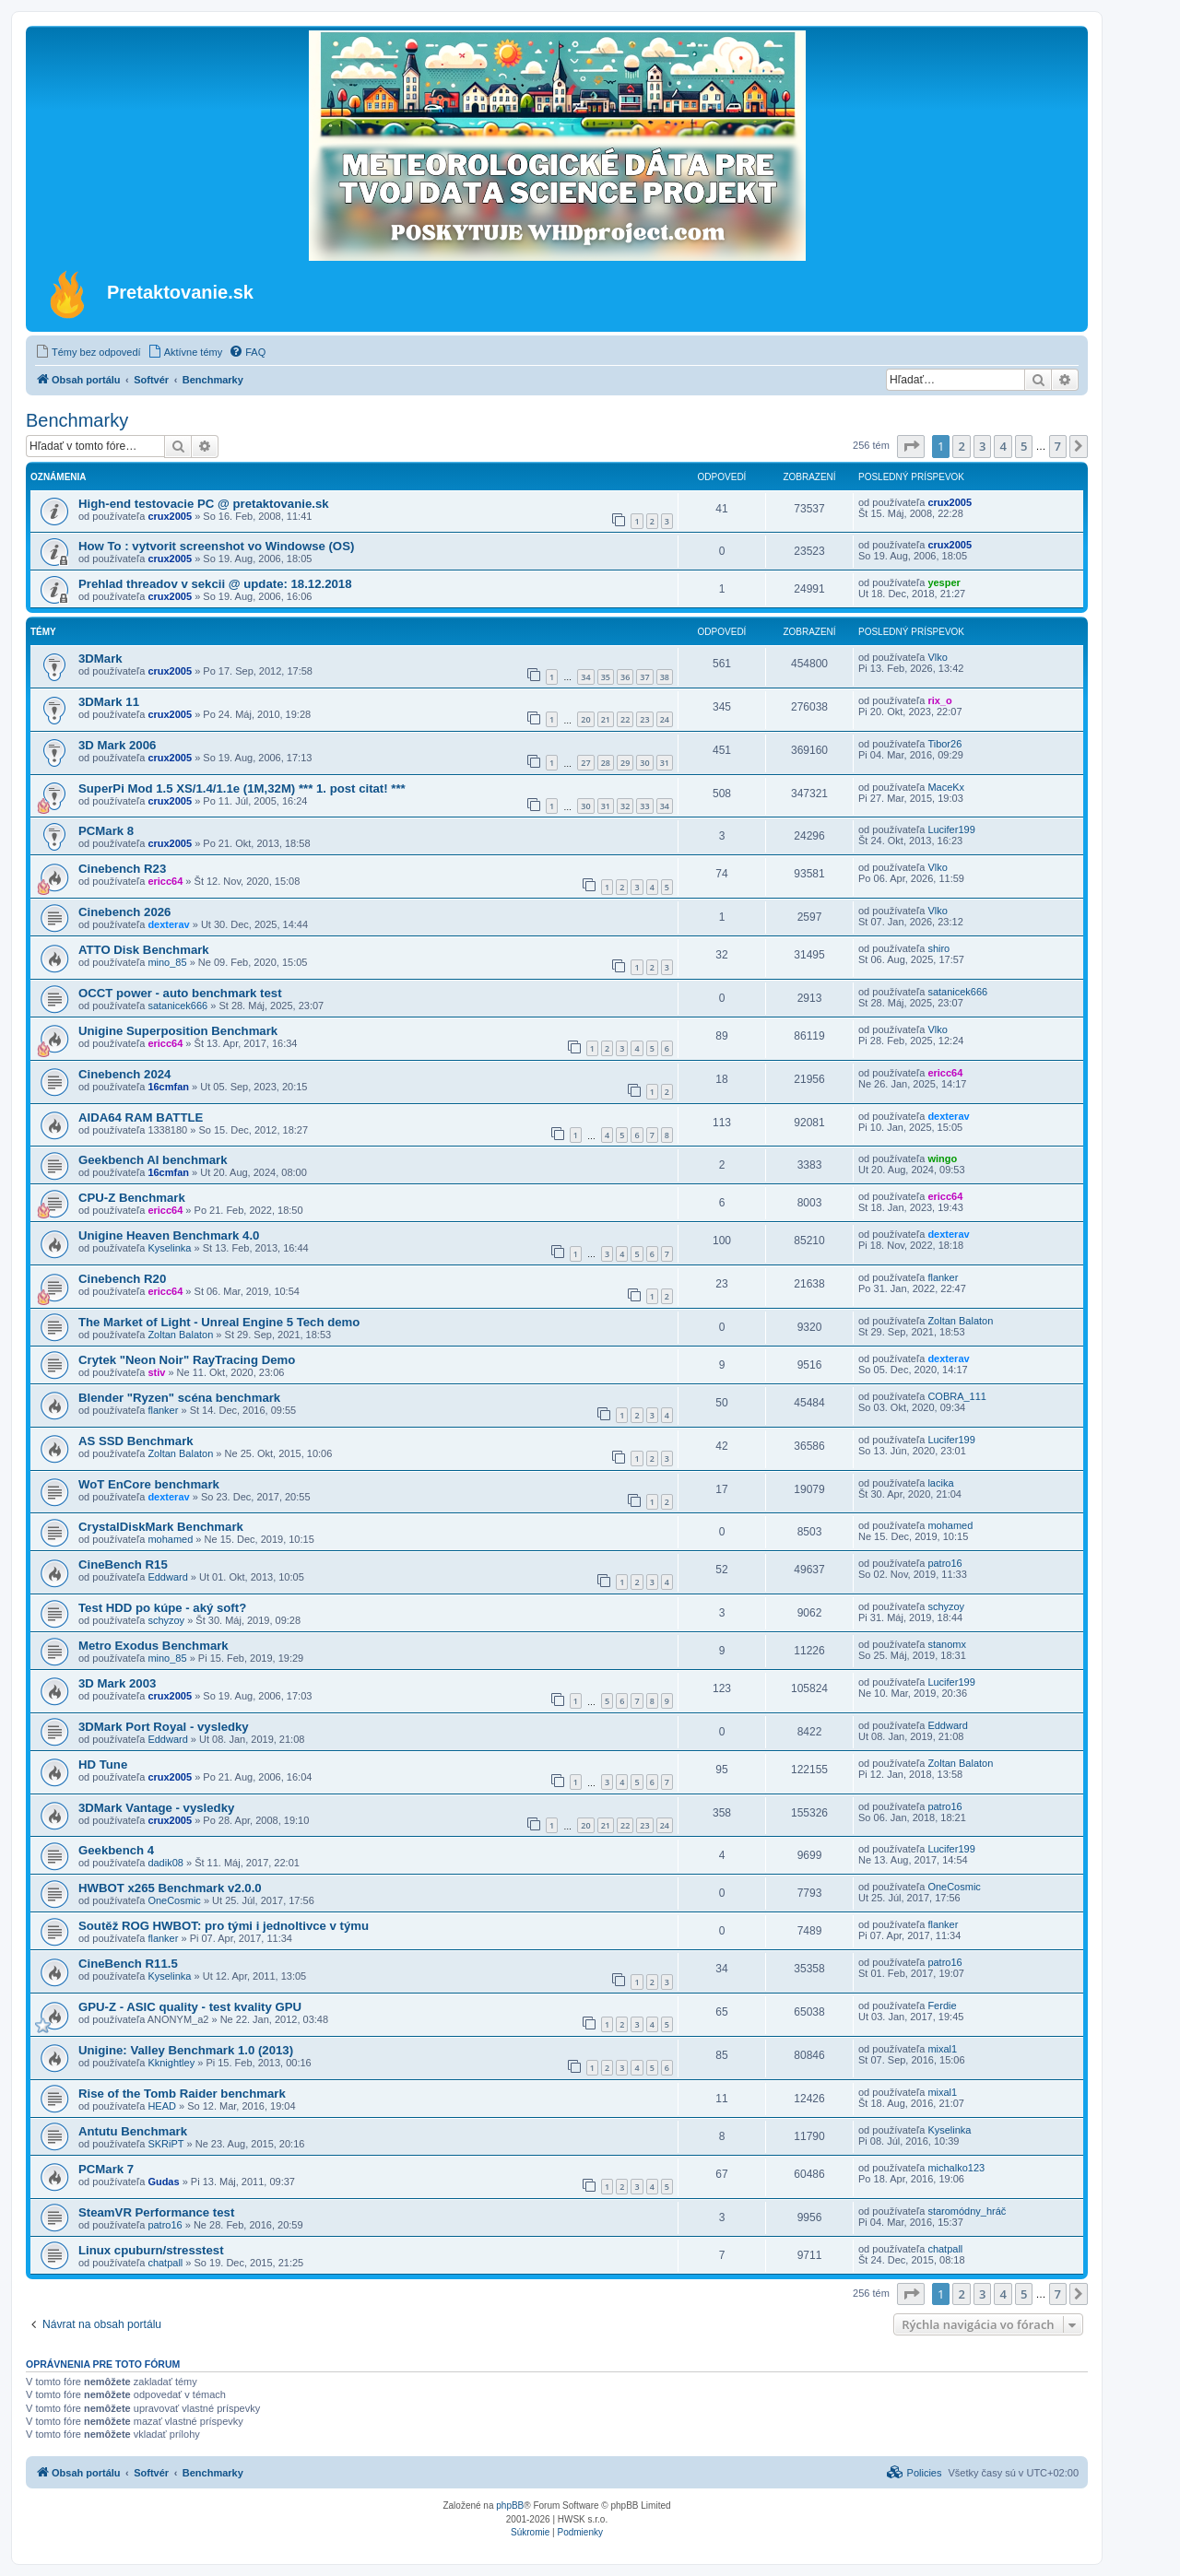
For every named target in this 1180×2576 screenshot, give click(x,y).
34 (585, 677)
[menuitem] (88, 352)
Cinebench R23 (122, 869)
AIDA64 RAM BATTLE (140, 1117)
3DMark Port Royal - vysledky (163, 1727)
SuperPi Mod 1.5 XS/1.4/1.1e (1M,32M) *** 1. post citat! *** (242, 788)
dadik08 (165, 1862)
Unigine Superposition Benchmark (177, 1031)
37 (644, 677)
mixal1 (942, 2048)
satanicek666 (177, 1005)
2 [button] (961, 446)
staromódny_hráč (966, 2211)
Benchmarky (77, 420)
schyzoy (166, 1620)
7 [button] (1058, 446)
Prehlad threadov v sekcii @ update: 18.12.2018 (215, 584)
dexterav (168, 924)
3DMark (100, 658)
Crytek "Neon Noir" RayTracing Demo (186, 1360)
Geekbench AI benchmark (152, 1160)
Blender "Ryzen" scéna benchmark (179, 1398)
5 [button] (1024, 446)
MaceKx (945, 787)
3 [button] (982, 446)
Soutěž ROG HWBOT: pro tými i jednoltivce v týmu (223, 1926)
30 (644, 763)
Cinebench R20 (122, 1279)
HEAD (162, 2105)
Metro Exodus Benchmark (153, 1646)
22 (625, 719)
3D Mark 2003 (117, 1683)
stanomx (946, 1644)
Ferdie (941, 2005)
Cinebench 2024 (124, 1074)
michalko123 (956, 2167)
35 (605, 677)
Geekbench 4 (116, 1850)
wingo (942, 1158)
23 (644, 719)
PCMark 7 (106, 2169)
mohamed (170, 1539)
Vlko (937, 657)
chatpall (165, 2262)
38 (664, 677)
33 (644, 806)
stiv (156, 1372)
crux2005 (170, 516)
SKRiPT (165, 2143)
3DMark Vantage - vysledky (156, 1808)
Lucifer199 (950, 829)
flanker (942, 1277)
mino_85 (167, 962)
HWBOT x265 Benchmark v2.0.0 (170, 1888)
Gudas (163, 2181)
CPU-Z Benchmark (131, 1198)
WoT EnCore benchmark (148, 1484)
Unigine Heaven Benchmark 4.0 (168, 1235)
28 (605, 763)
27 (585, 763)
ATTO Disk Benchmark (143, 950)
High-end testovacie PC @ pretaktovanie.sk (203, 504)
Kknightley (171, 2062)
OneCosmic (174, 1900)
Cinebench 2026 (124, 912)
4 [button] (1002, 446)
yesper (943, 582)
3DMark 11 (108, 702)
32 (625, 806)
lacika (940, 1482)
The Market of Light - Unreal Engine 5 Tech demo (219, 1322)
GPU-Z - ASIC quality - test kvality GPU (189, 2007)
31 (664, 763)
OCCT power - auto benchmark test (180, 993)
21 (605, 719)
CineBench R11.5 (128, 1963)
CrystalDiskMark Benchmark (160, 1527)
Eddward (167, 1576)
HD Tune (102, 1764)
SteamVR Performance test (156, 2212)
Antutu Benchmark (132, 2131)
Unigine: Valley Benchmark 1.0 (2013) (185, 2050)
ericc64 (165, 881)
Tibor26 (944, 743)
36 (625, 677)
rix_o (939, 700)
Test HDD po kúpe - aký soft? (162, 1608)
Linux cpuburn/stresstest (151, 2250)
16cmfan (168, 1086)
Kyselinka (169, 1247)
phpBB (510, 2505)
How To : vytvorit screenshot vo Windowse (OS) (216, 546)
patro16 (944, 1563)
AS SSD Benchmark (136, 1441)
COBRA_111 (956, 1396)
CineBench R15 (123, 1564)
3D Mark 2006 (117, 745)
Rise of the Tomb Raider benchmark (182, 2093)
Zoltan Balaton (180, 1334)
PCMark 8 (106, 831)
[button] (911, 446)
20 (585, 719)
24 (664, 719)
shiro (938, 948)
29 (625, 763)
